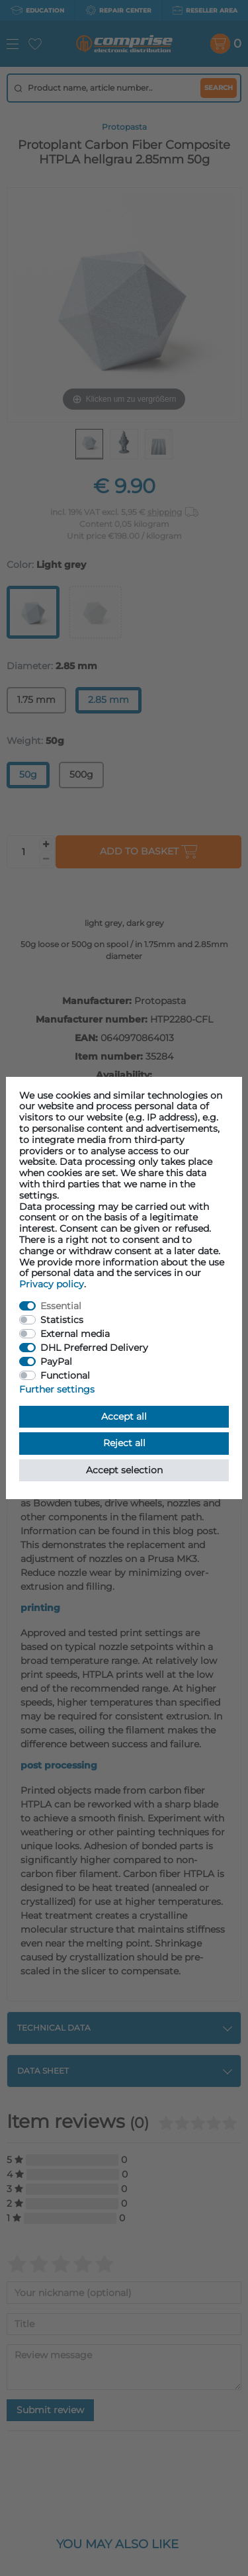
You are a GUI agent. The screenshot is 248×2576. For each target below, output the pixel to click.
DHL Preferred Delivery (94, 1348)
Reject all (124, 1443)
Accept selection (124, 1470)
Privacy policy (51, 1284)
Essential (60, 1306)
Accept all (124, 1416)
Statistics (61, 1320)
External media (75, 1334)
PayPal (56, 1361)
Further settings (57, 1389)
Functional (65, 1375)
